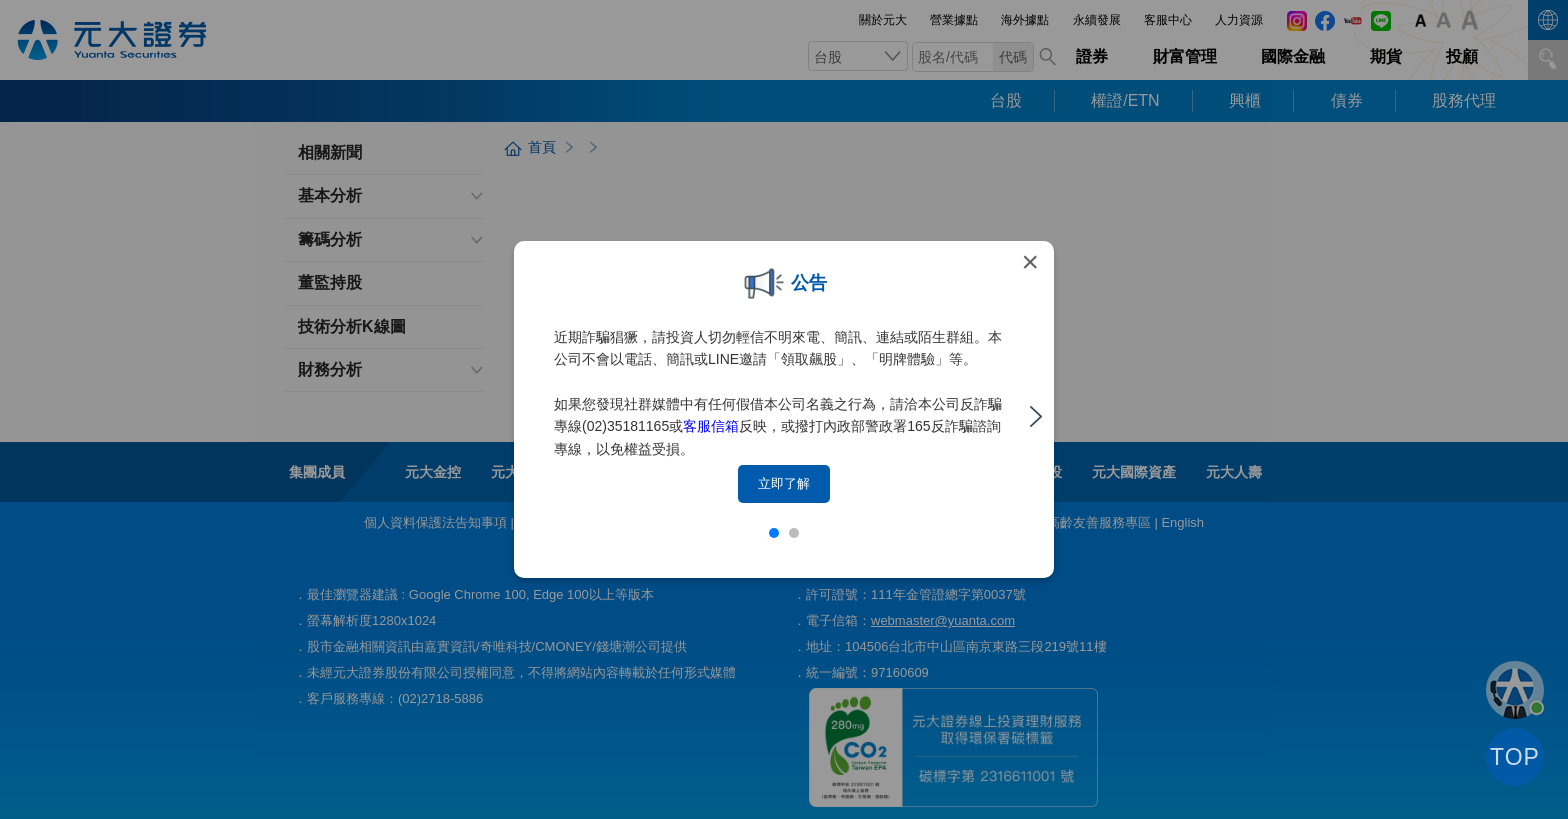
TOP (1515, 757)
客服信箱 (711, 426)
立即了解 (784, 483)
